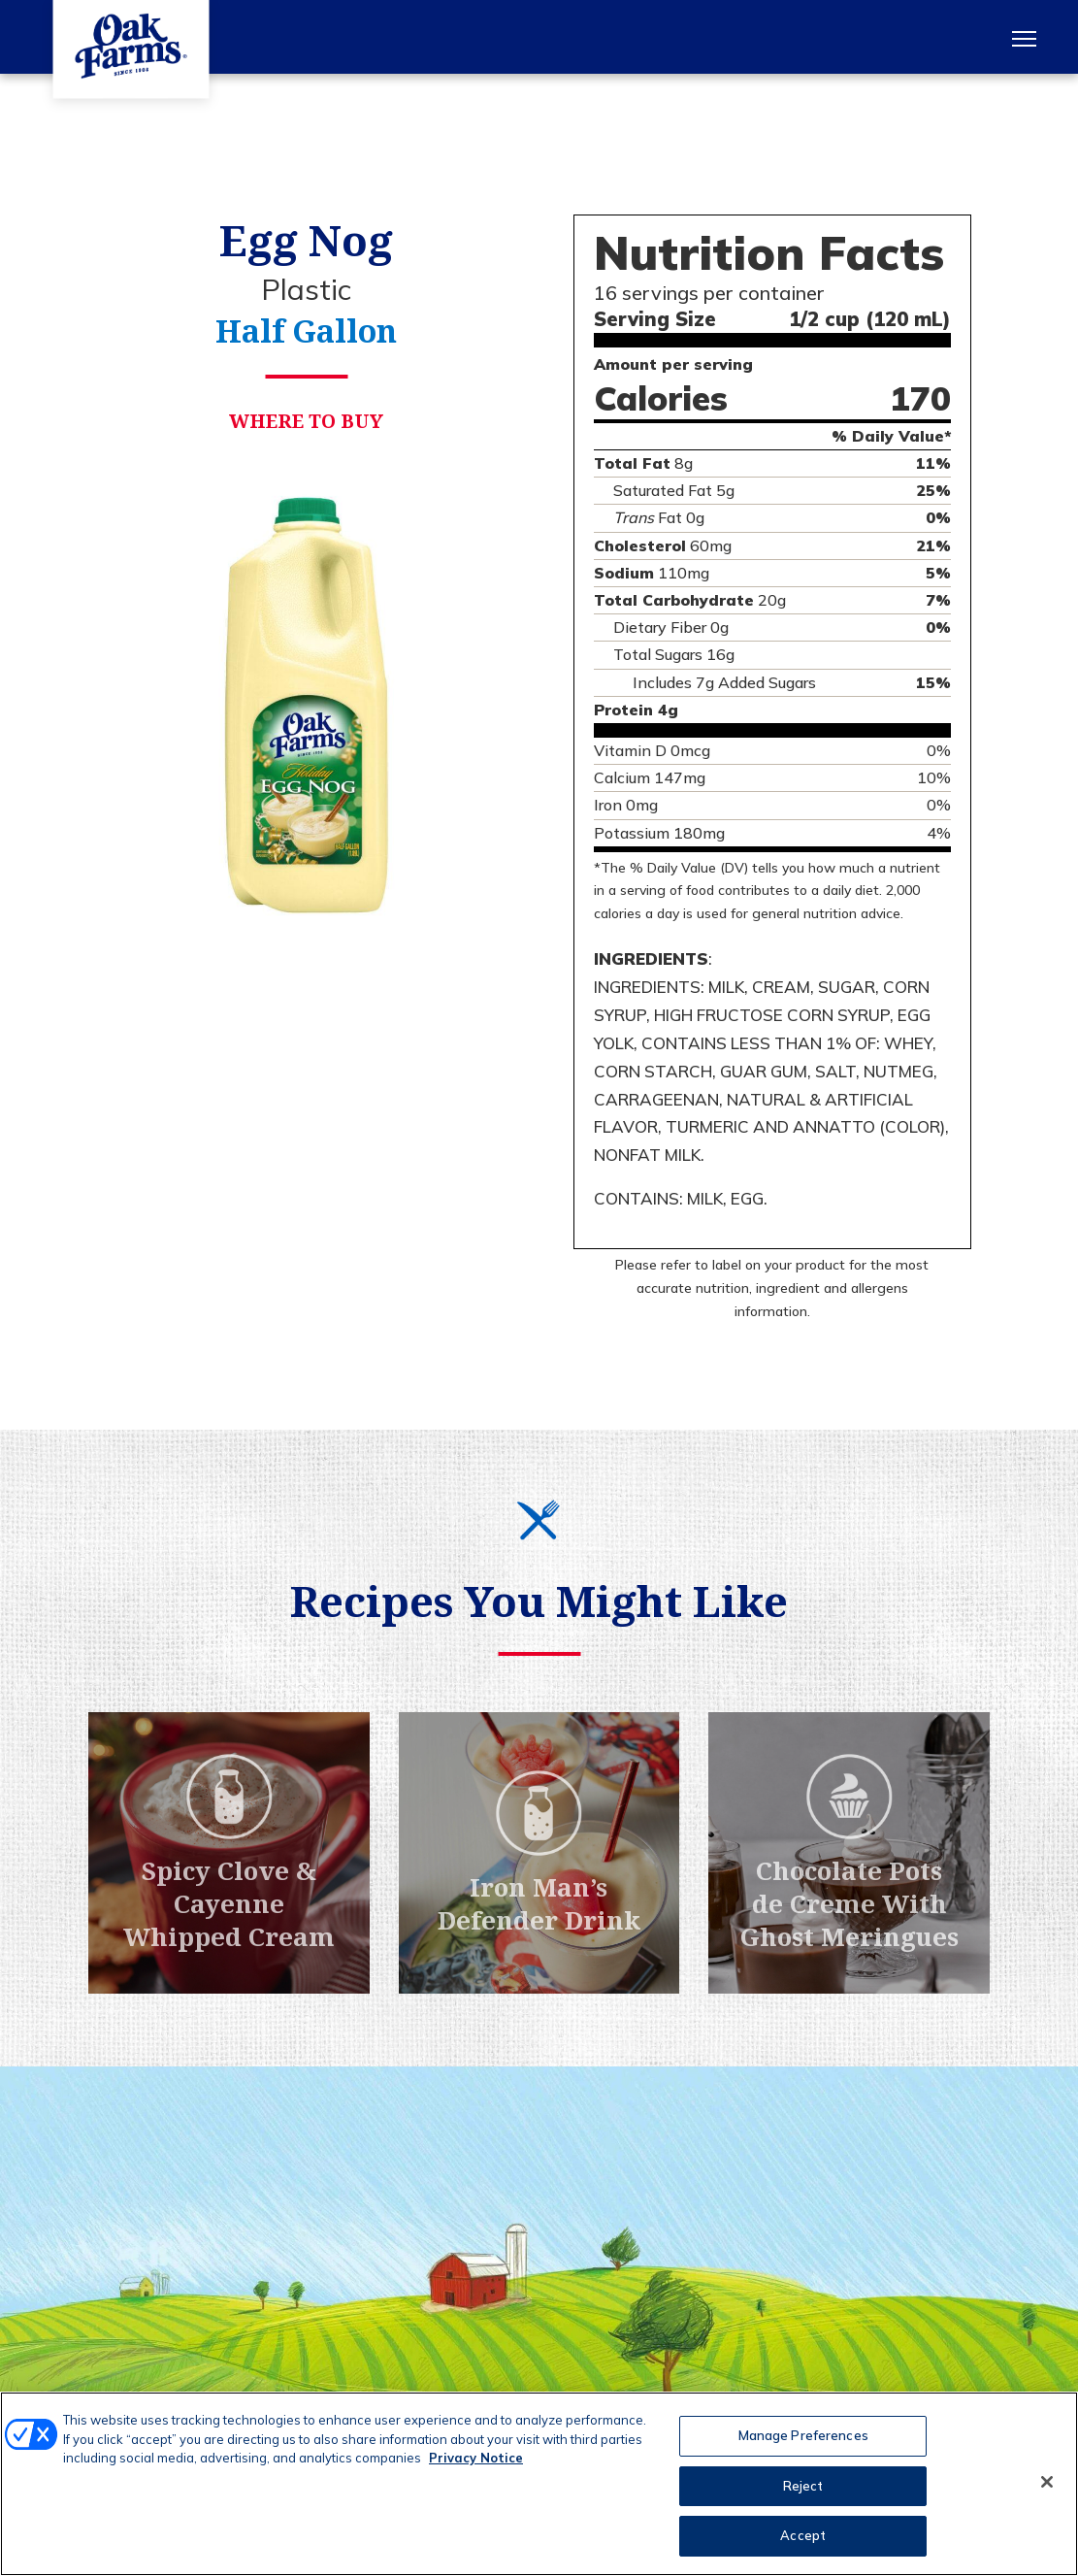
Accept (803, 2535)
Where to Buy (306, 426)
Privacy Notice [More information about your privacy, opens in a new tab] (476, 2457)
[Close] (1047, 2481)
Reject (803, 2485)
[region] (539, 2484)
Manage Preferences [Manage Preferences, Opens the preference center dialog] (803, 2435)
